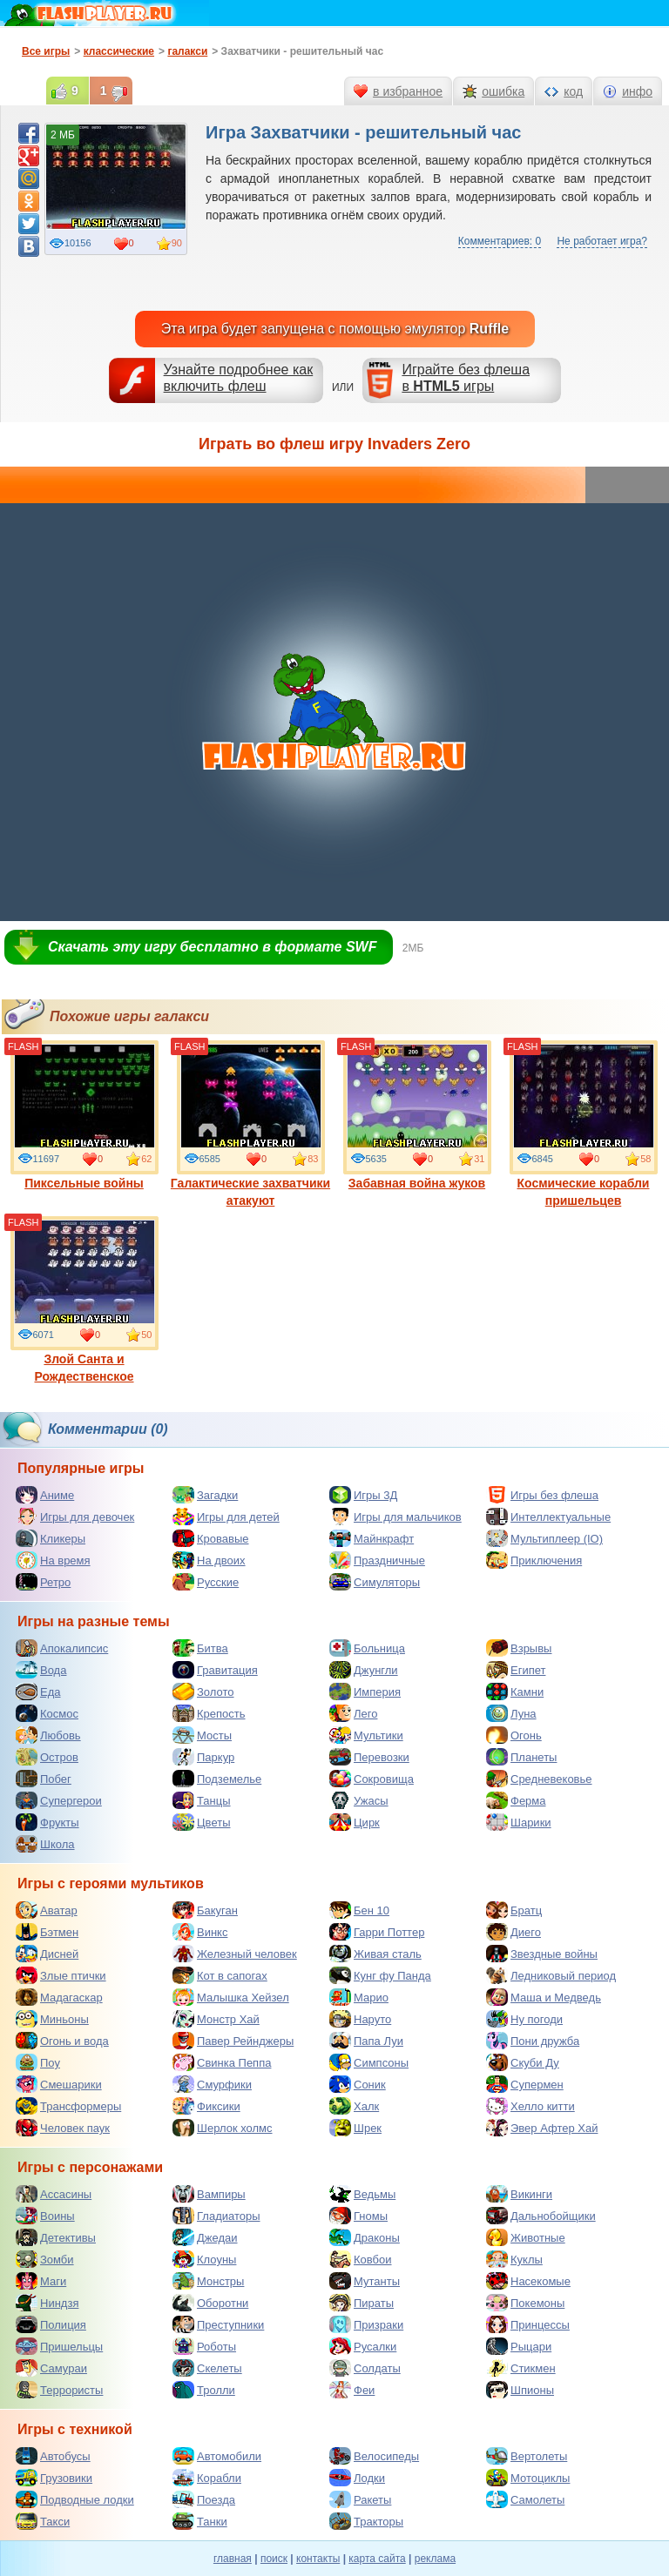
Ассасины (53, 2194)
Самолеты (525, 2499)
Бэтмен (47, 1931)
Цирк (354, 1822)
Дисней (47, 1953)
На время (53, 1560)
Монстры (208, 2281)
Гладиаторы (216, 2215)
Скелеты (207, 2368)
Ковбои (360, 2259)
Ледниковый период (551, 1975)
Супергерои (59, 1800)
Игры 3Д (363, 1494)
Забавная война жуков (417, 1115)
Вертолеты (526, 2456)
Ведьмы (362, 2194)
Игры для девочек (75, 1516)
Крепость (209, 1713)
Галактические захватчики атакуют (250, 1123)
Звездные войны (542, 1953)
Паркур (203, 1757)
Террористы (59, 2389)
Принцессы (528, 2324)
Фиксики (206, 2106)
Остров (47, 1757)
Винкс (199, 1931)
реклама (435, 2558)
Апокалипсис (62, 1648)
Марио (359, 1997)
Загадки (205, 1494)
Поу (38, 2062)
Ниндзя (47, 2302)
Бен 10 (359, 1910)
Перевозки (369, 1757)
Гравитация (215, 1669)
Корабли (206, 2477)
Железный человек (234, 1953)
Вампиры (209, 2194)
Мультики (366, 1735)
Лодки (357, 2477)
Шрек (355, 2127)
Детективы (56, 2237)
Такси (43, 2521)
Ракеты (360, 2499)
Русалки (362, 2346)
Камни (515, 1691)
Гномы (358, 2215)
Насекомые (528, 2281)
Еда (38, 1691)
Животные (525, 2237)
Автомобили (216, 2456)
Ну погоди (524, 2019)
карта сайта (376, 2558)
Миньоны (52, 2019)
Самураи (51, 2368)
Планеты (521, 1757)
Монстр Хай (216, 2019)
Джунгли (363, 1669)
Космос (47, 1713)
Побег (43, 1778)
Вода (41, 1669)
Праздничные (377, 1560)
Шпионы (520, 2389)
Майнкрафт (371, 1538)
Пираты (361, 2302)
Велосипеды (374, 2456)
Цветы (201, 1822)
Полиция (51, 2324)
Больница (367, 1648)
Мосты (202, 1735)
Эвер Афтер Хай (542, 2127)
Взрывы (518, 1648)
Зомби (45, 2259)
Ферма (516, 1800)
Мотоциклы (528, 2477)
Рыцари (518, 2346)
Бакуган (205, 1910)
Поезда (203, 2499)
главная (232, 2558)
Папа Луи (366, 2040)
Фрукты (47, 1822)
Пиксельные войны (84, 1115)
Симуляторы (374, 1582)
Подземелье (216, 1778)
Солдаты (365, 2368)
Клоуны (204, 2259)
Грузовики (54, 2477)
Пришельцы (59, 2346)
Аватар (47, 1910)
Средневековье (539, 1778)
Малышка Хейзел (230, 1997)
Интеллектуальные (548, 1516)
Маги (41, 2281)
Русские (205, 1582)
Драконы (364, 2237)
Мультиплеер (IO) (544, 1538)
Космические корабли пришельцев (584, 1123)
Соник (357, 2084)
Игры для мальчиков (395, 1516)
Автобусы (53, 2456)
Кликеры (50, 1538)
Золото (203, 1691)
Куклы (514, 2259)
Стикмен (521, 2368)
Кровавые (210, 1538)
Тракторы (366, 2521)
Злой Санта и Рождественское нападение (84, 1308)
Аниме (45, 1494)
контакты (318, 2558)
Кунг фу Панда (380, 1975)
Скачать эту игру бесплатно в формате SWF (212, 946)
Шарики (518, 1822)
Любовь (48, 1735)
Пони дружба (532, 2040)
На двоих (209, 1560)
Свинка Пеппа (221, 2062)
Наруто (360, 2019)
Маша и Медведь (543, 1997)
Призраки (366, 2324)
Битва (200, 1648)
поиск (273, 2558)
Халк (354, 2106)
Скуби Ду (522, 2062)
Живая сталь (375, 1953)
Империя (365, 1691)
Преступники (218, 2324)
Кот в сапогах (219, 1975)
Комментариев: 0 (499, 241)
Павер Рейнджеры (233, 2040)
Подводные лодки (75, 2499)
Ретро (43, 1582)
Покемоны (525, 2302)
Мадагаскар (59, 1997)
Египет (515, 1669)
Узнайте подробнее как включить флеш (239, 377)
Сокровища (371, 1778)
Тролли (203, 2389)
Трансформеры (68, 2106)
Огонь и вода (62, 2040)
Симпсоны (369, 2062)
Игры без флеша (542, 1494)
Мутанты (364, 2281)
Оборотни (210, 2302)
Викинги (519, 2194)
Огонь (514, 1735)
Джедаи (205, 2237)
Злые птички (61, 1975)
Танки (199, 2521)
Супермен (525, 2084)
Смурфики (212, 2084)
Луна (511, 1713)
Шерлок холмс (222, 2127)
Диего (513, 1931)
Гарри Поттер (376, 1931)
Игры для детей (226, 1516)
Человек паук (63, 2127)
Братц (514, 1910)
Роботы (204, 2346)
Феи (352, 2389)
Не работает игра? (602, 241)
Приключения (534, 1560)
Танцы (201, 1800)
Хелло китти (530, 2106)
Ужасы (359, 1800)
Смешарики (59, 2084)
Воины (45, 2215)
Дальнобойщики (541, 2215)
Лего (353, 1713)
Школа (45, 1844)
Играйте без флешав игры (466, 377)
